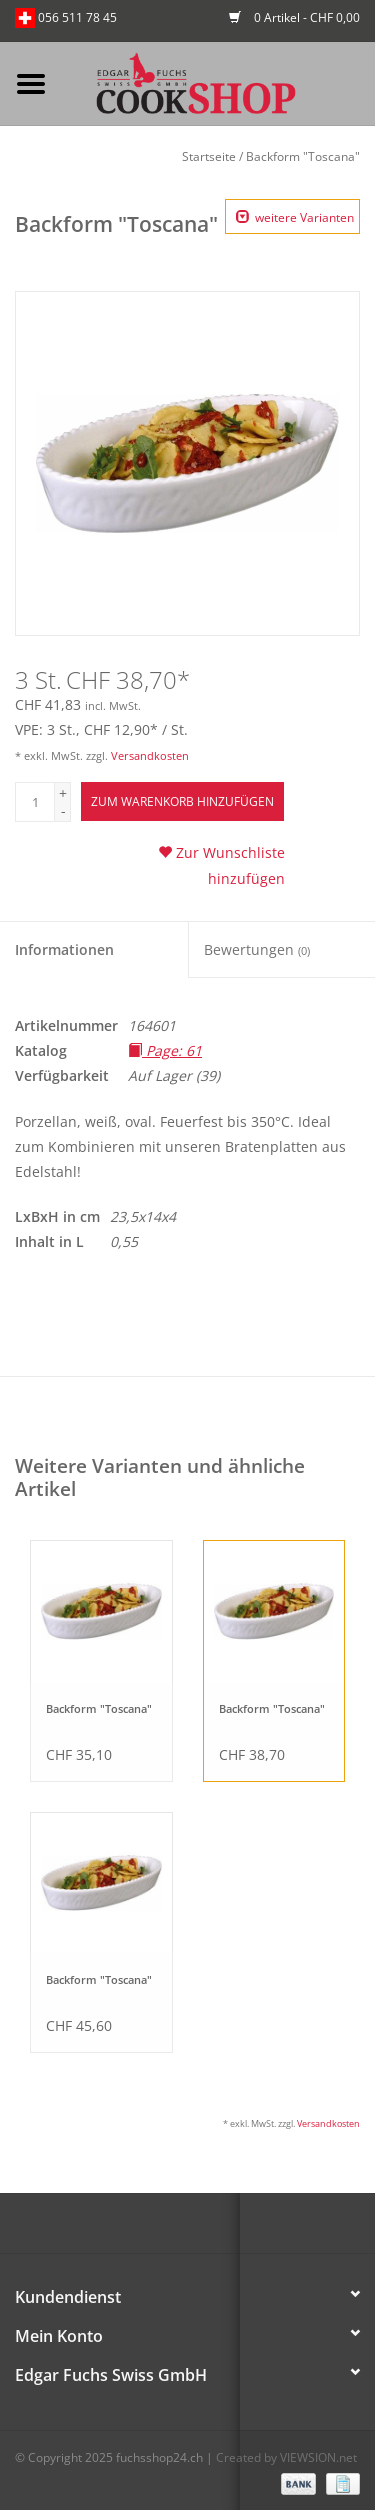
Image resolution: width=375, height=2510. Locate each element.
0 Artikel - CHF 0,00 (294, 17)
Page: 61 (165, 1050)
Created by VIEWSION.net (286, 2457)
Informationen (64, 949)
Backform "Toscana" (303, 156)
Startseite (209, 156)
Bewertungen (257, 949)
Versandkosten (150, 755)
